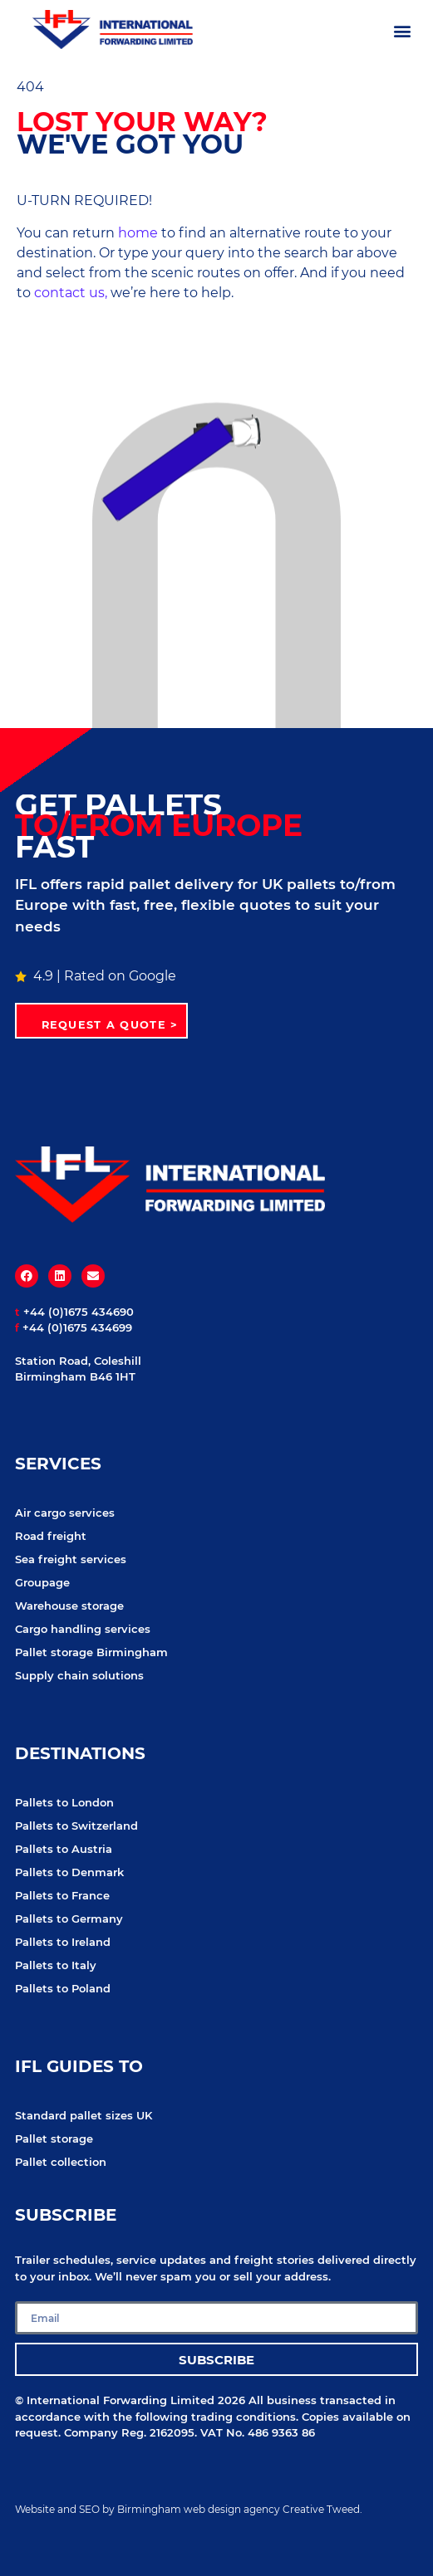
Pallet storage (54, 2138)
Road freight (50, 1535)
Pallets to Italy (55, 1965)
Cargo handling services (82, 1628)
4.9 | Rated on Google (95, 976)
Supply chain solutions (79, 1675)
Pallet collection (60, 2161)
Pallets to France (62, 1895)
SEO (89, 2509)
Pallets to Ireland (63, 1941)
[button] (402, 30)
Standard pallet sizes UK (83, 2115)
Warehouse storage (69, 1605)
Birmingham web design (179, 2509)
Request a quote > (110, 1025)
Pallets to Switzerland (76, 1825)
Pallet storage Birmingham (91, 1652)
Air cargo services (65, 1512)
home (138, 233)
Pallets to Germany (69, 1918)
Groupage (42, 1582)
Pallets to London (64, 1802)
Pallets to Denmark (69, 1872)
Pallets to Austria (63, 1848)
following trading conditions (215, 2416)
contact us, (70, 293)
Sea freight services (70, 1559)
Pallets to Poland (63, 1988)
